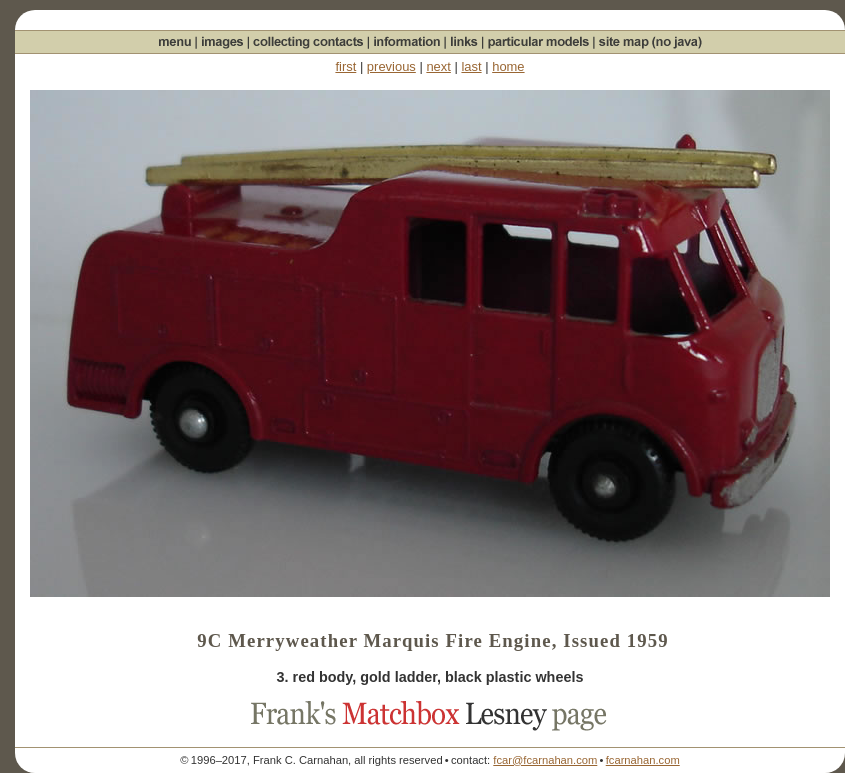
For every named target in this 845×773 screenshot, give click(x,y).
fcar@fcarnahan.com (545, 760)
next (438, 66)
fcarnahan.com (643, 760)
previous (391, 66)
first (345, 66)
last (471, 66)
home (508, 66)
